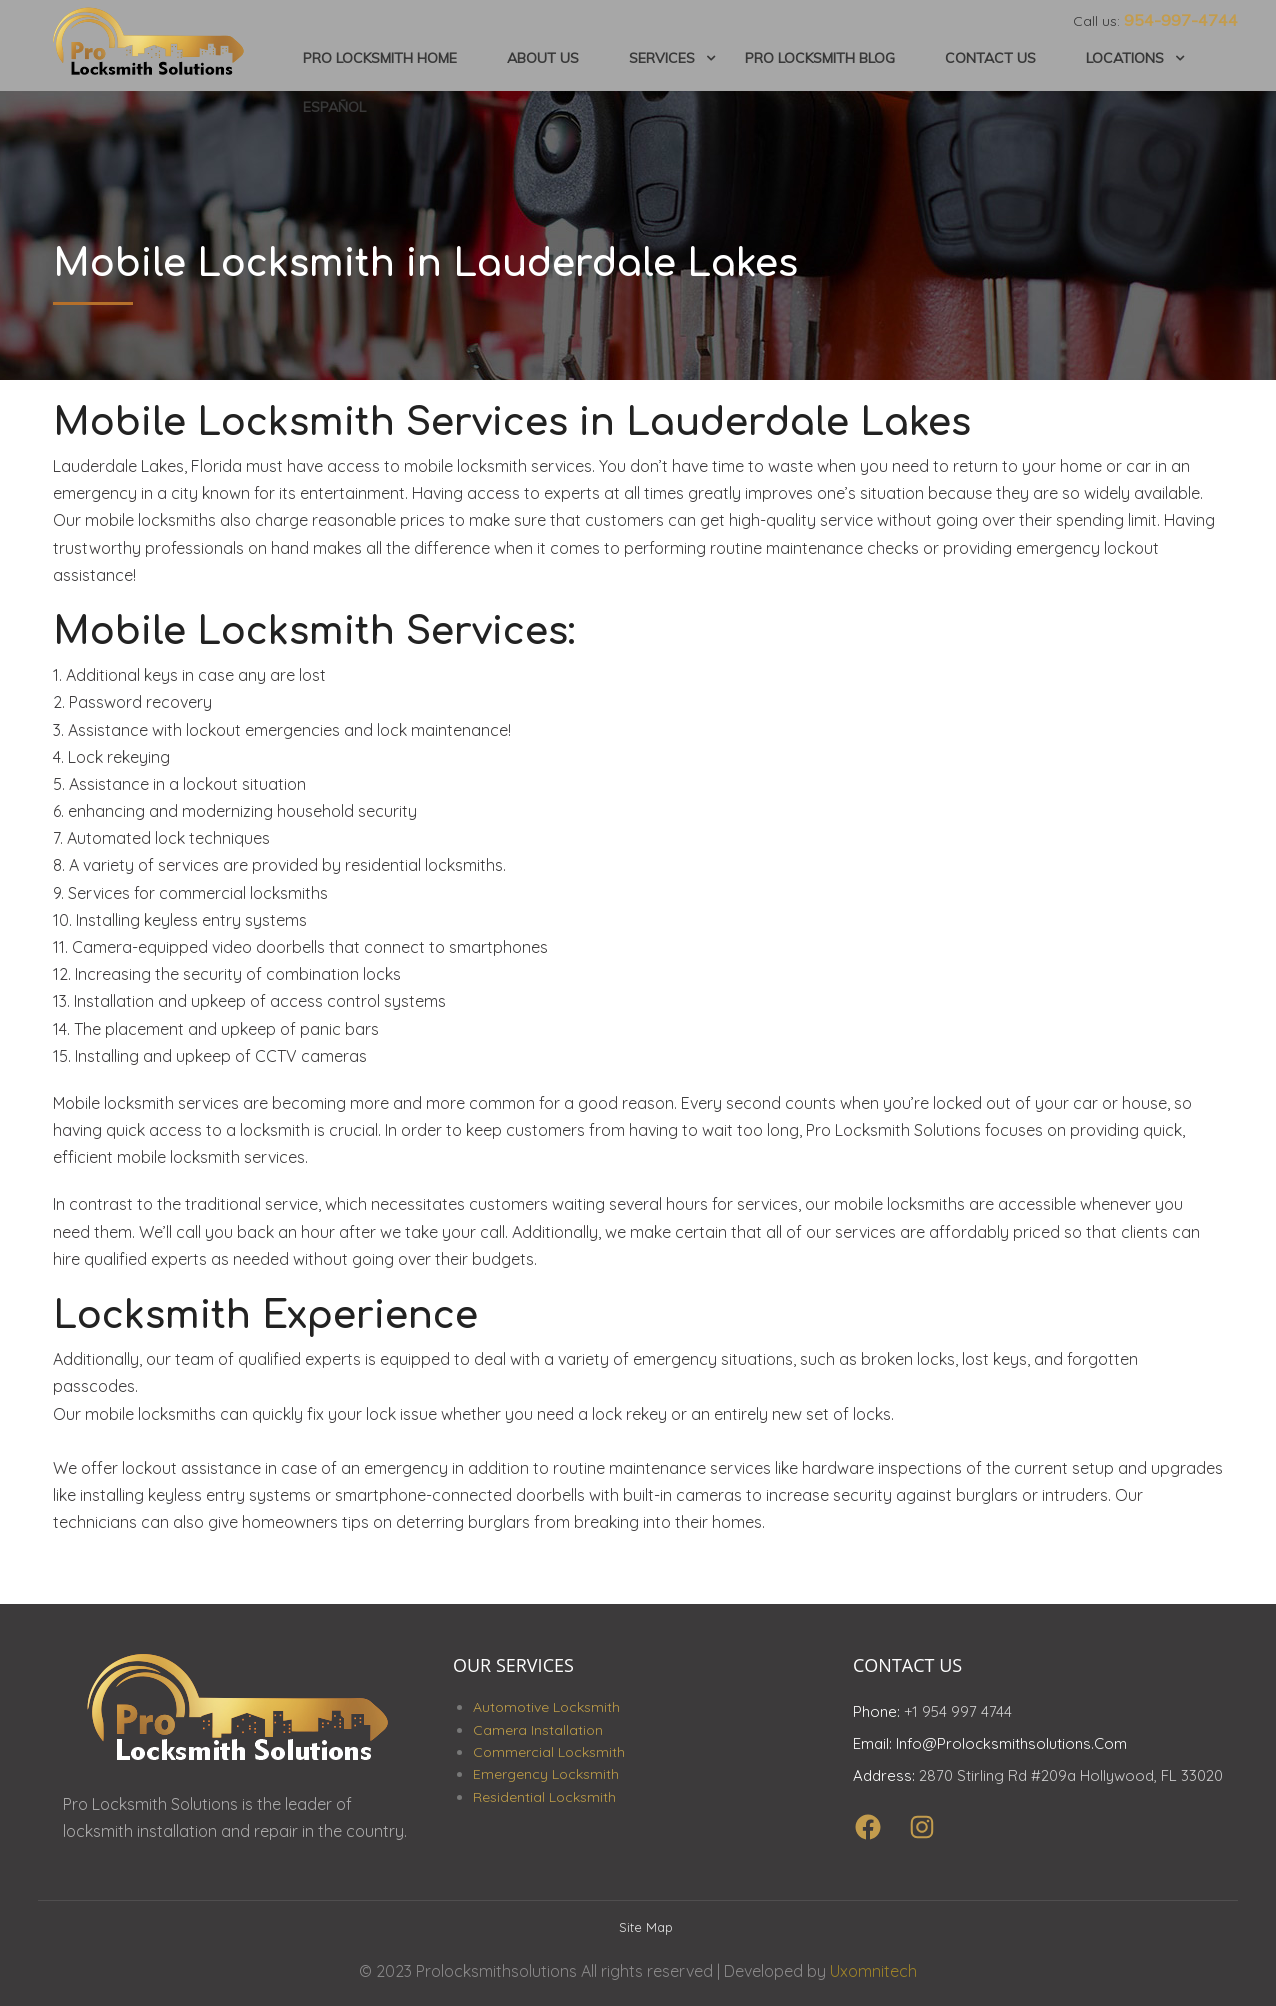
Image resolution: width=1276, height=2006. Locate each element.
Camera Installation (538, 1720)
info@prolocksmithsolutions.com (1011, 1734)
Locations (1125, 55)
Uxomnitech (873, 1962)
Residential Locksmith (544, 1787)
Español (334, 100)
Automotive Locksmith (546, 1698)
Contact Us (990, 55)
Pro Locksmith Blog (820, 55)
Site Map (646, 1917)
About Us (543, 55)
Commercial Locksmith (549, 1742)
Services (662, 55)
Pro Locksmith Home (380, 55)
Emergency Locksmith (546, 1765)
